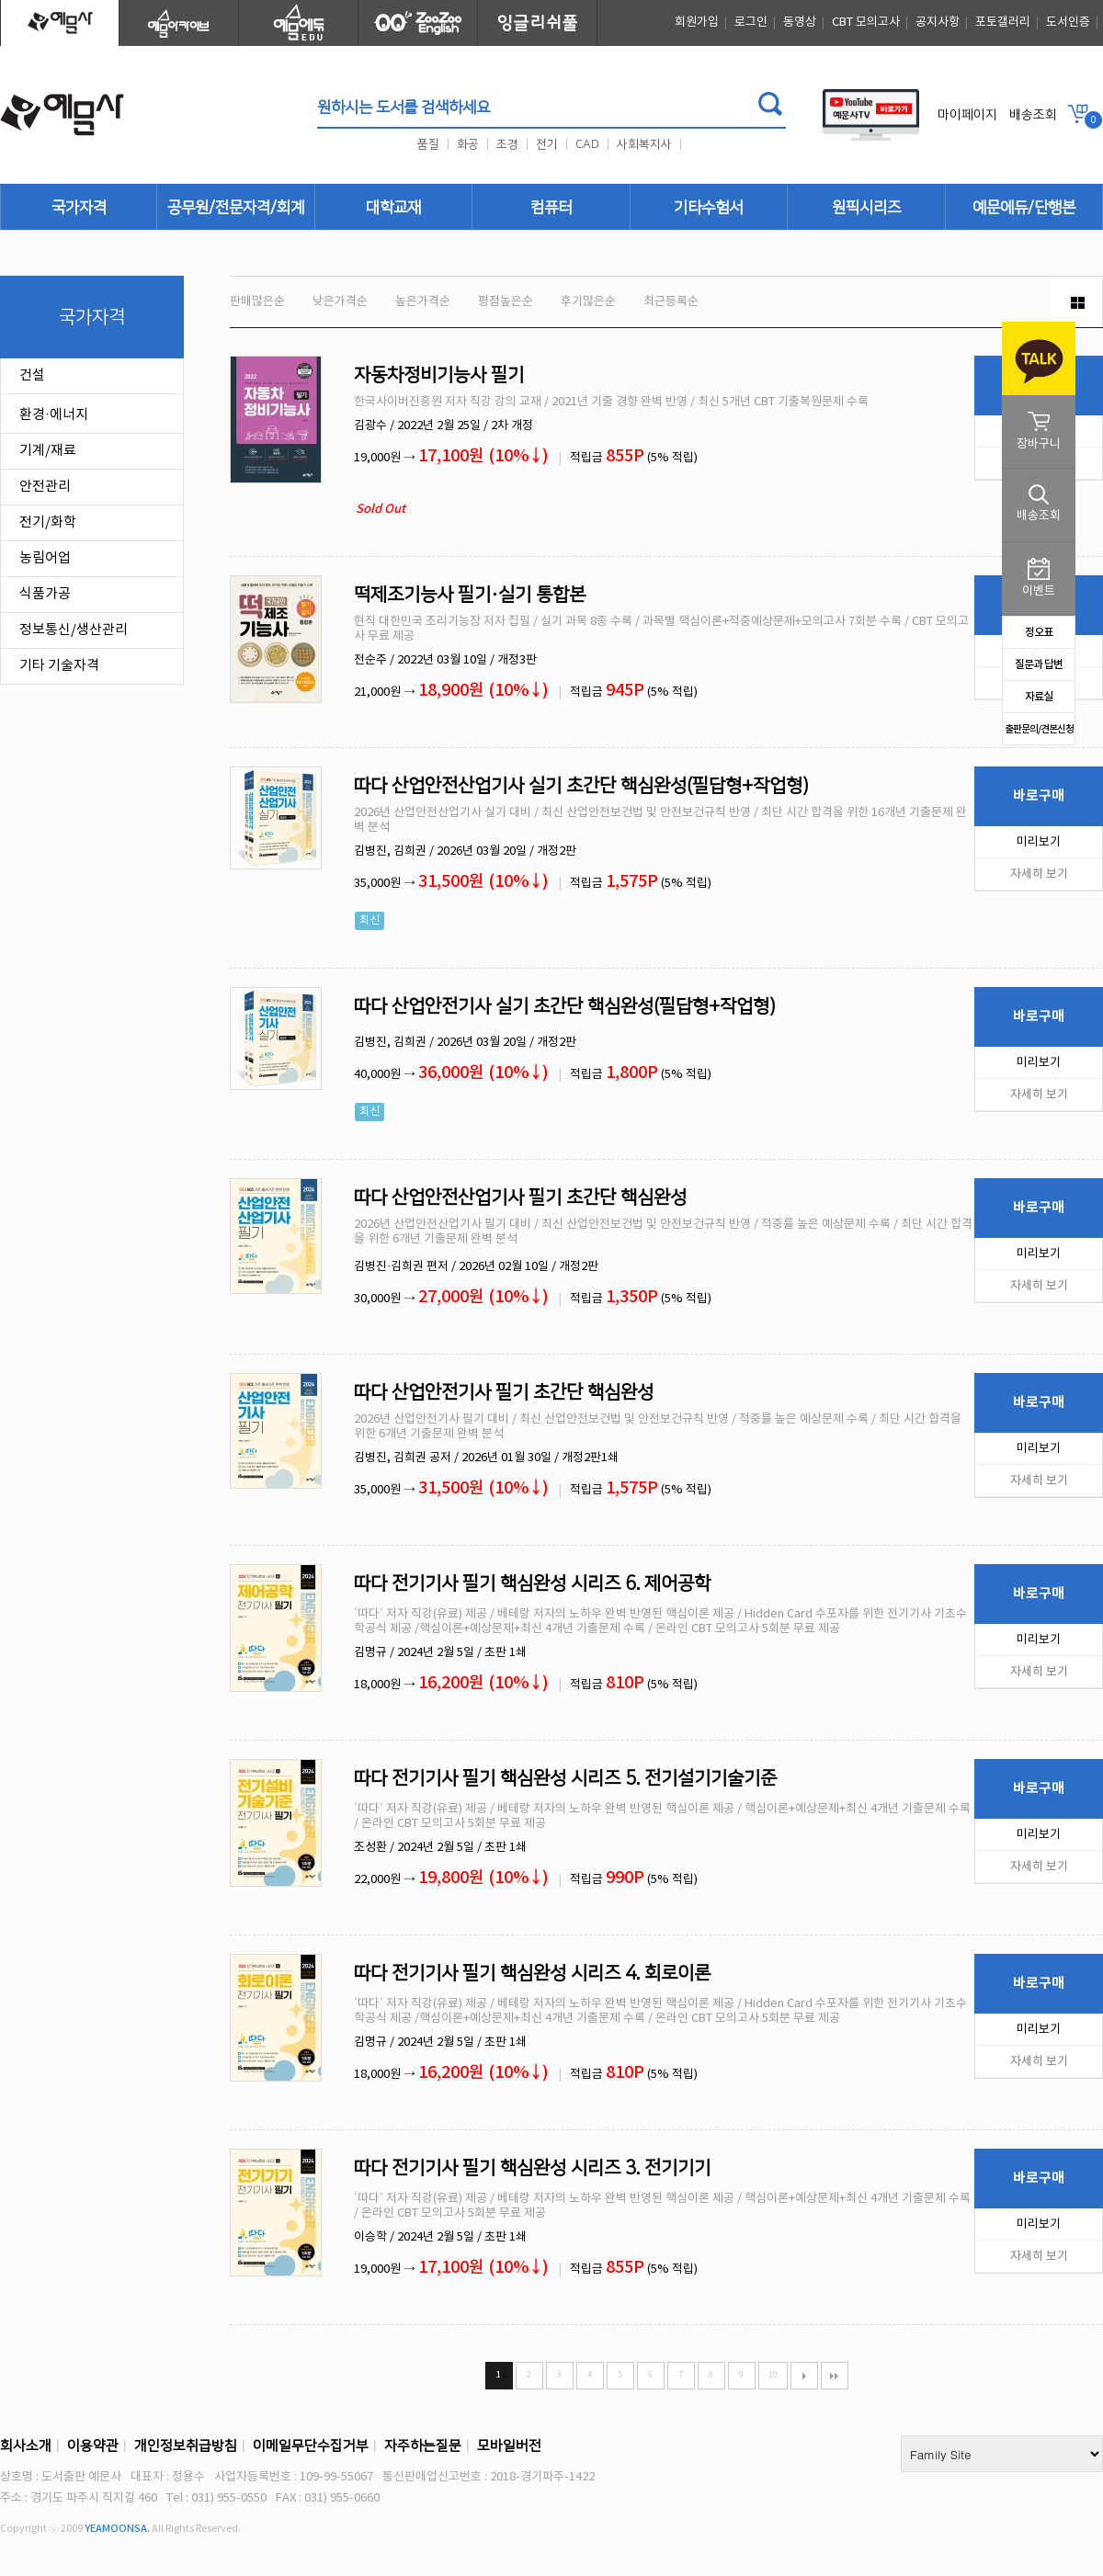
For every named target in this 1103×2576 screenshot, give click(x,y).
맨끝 (834, 2375)
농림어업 (45, 558)
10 (773, 2375)
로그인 (751, 22)
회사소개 (25, 2446)
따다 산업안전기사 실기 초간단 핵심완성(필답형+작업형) (565, 1006)
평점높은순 (505, 302)
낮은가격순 (340, 302)
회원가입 (697, 22)
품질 (428, 144)
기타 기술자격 (59, 666)
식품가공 (45, 594)
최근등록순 (671, 302)
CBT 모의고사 (866, 22)
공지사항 (937, 22)
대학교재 (393, 207)
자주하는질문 (422, 2446)
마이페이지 (967, 115)
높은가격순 (422, 302)
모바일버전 (509, 2446)
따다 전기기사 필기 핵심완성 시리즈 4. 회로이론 (532, 1973)
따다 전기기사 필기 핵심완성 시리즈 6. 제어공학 (532, 1583)
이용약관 (93, 2446)
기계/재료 (47, 451)
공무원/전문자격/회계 (235, 207)
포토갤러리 (1002, 22)
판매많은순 (257, 302)
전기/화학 (47, 522)
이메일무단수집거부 (311, 2446)
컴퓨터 (551, 207)
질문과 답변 (1039, 664)
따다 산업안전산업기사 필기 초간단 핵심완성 (520, 1197)
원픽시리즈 (866, 207)
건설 (32, 375)
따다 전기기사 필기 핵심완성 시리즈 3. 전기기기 (532, 2168)
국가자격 (79, 207)
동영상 (799, 22)
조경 (507, 144)
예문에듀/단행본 (1023, 207)
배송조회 (1033, 115)
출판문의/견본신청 (1039, 729)
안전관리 (45, 486)
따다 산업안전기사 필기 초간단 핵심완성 (504, 1392)
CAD (587, 144)
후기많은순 (588, 302)
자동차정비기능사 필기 (439, 375)
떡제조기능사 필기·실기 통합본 (470, 594)
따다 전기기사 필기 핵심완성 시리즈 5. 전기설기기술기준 (565, 1778)
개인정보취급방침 (185, 2446)
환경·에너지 (53, 415)
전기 (547, 144)
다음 (804, 2375)
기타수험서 (708, 207)
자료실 (1038, 696)
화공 (468, 144)
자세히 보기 (1039, 874)
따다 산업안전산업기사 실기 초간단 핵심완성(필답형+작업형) (581, 786)
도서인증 (1068, 22)
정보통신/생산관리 (73, 630)
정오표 (1038, 632)
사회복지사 (644, 144)
